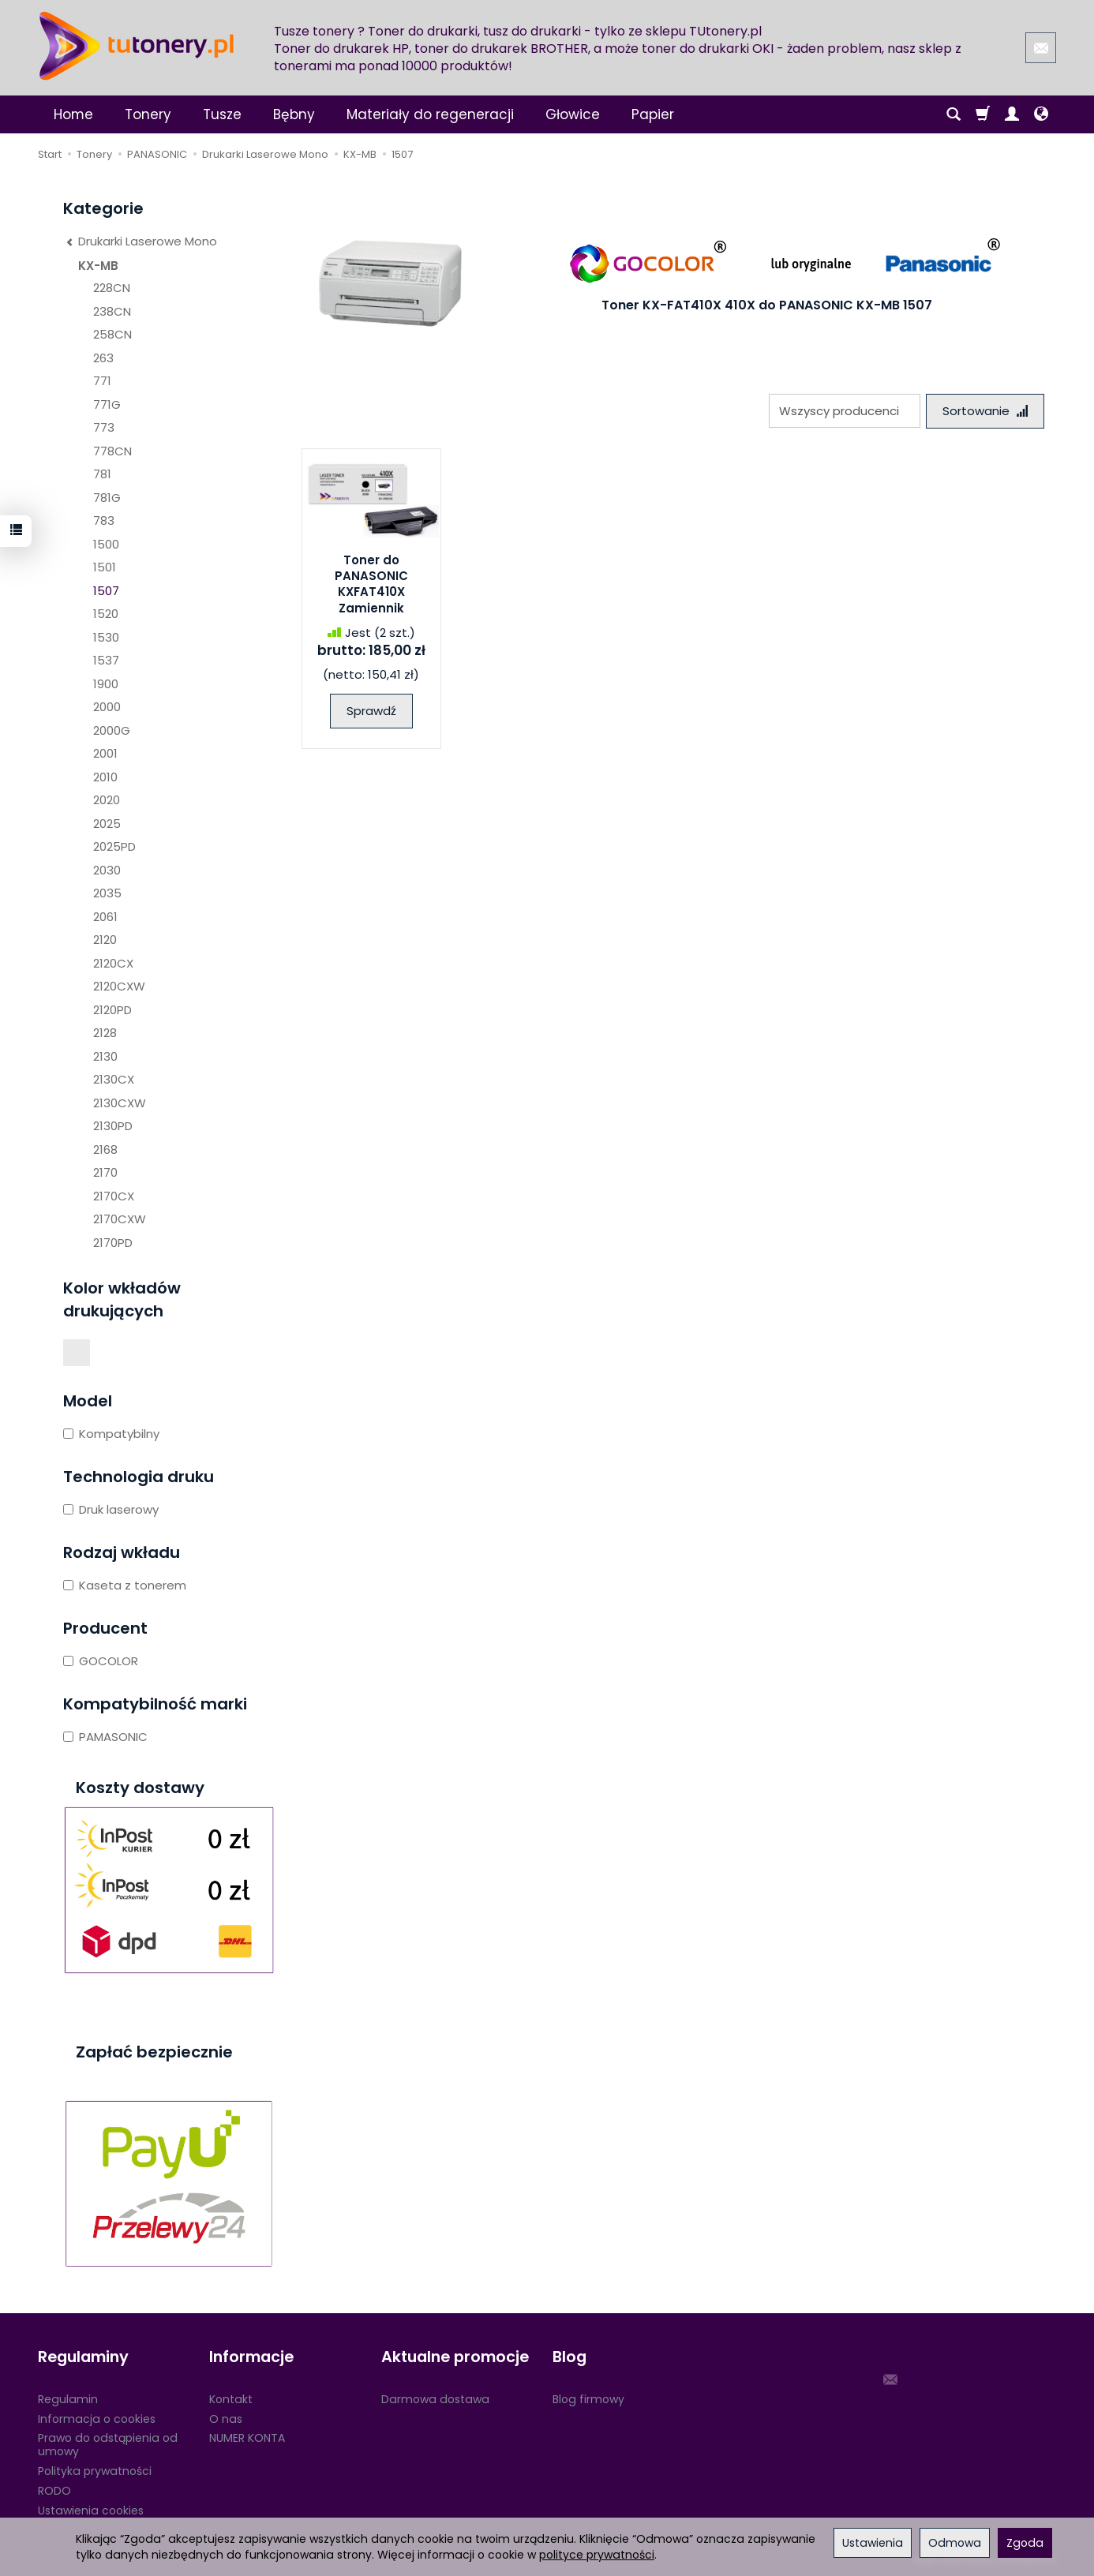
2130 (105, 1056)
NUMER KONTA (247, 2438)
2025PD (114, 846)
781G (107, 497)
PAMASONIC (105, 1736)
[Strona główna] (136, 45)
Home (73, 114)
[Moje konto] (1012, 114)
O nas (225, 2418)
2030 (107, 870)
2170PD (113, 1242)
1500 (106, 544)
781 (102, 474)
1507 (106, 590)
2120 (105, 939)
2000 (107, 706)
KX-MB (98, 265)
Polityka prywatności (95, 2471)
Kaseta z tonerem (124, 1585)
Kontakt (231, 2398)
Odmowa (954, 2543)
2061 (105, 916)
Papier (652, 114)
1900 (105, 684)
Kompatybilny (111, 1433)
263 (103, 358)
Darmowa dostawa (435, 2398)
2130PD (113, 1126)
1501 (104, 567)
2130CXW (119, 1103)
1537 (106, 660)
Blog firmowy (588, 2398)
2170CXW (119, 1219)
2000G (111, 730)
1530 (106, 637)
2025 (107, 823)
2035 (107, 893)
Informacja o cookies (96, 2418)
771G (107, 404)
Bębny (294, 114)
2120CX (113, 963)
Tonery (148, 114)
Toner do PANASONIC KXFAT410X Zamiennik (371, 584)
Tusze (222, 114)
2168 (105, 1149)
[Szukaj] (953, 114)
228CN (111, 287)
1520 (105, 613)
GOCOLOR (100, 1661)
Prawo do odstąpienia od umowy (108, 2444)
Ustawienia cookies (91, 2510)
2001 (105, 753)
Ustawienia (872, 2543)
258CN (112, 334)
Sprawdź (371, 710)
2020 (106, 800)
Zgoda (1024, 2543)
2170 (105, 1172)
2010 (105, 777)
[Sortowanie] (985, 411)
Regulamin (68, 2398)
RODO (54, 2490)
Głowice (572, 114)
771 (102, 381)
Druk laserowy (111, 1509)
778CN (112, 451)
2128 (105, 1032)
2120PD (112, 1010)
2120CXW (119, 986)
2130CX (113, 1079)
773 (103, 427)
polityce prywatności (596, 2555)
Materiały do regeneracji (430, 114)
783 (103, 520)
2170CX (113, 1196)
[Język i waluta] (1041, 114)
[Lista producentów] (844, 411)
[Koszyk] (983, 114)
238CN (112, 311)
